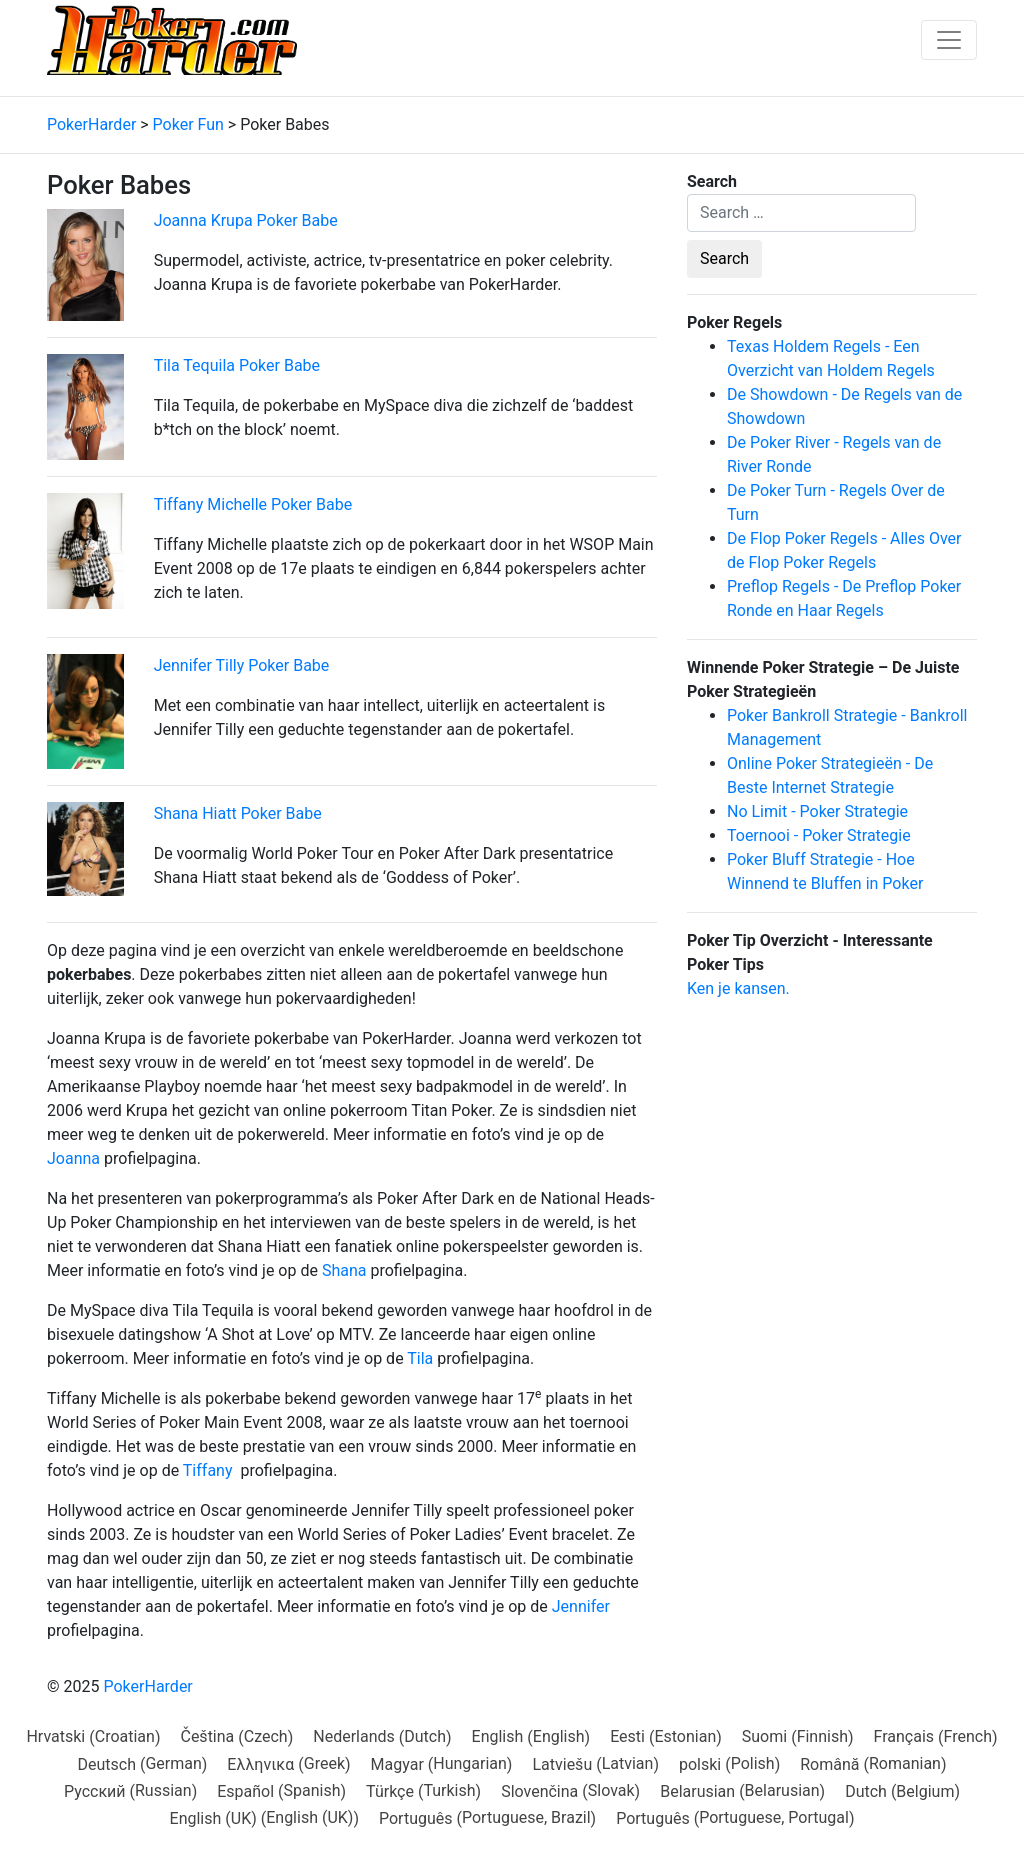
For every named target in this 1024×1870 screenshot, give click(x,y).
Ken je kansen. (738, 988)
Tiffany (208, 1470)
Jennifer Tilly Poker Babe (242, 665)
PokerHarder (147, 1686)
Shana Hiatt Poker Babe (238, 813)
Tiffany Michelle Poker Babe (253, 504)
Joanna (73, 1158)
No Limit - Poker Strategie (817, 811)
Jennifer (581, 1606)
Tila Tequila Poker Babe (237, 365)
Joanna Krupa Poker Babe (246, 220)
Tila (420, 1358)
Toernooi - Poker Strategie (819, 835)
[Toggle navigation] (949, 40)
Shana (344, 1270)
